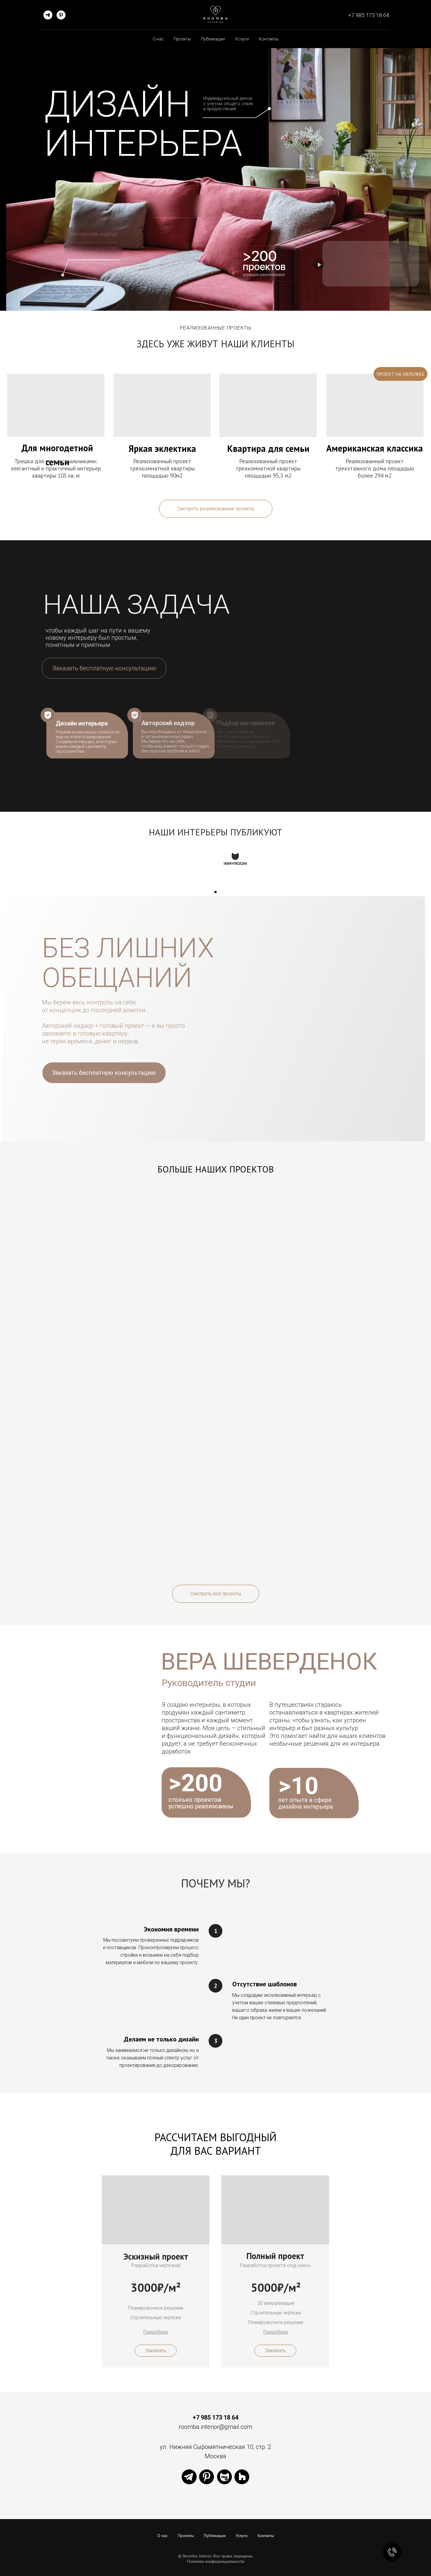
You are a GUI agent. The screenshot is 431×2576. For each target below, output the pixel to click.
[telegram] (47, 14)
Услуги (242, 39)
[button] (104, 668)
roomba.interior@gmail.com (215, 2426)
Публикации (213, 39)
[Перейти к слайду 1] (215, 892)
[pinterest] (61, 14)
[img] (162, 405)
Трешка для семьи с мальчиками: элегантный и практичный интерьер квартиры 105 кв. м (56, 468)
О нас (158, 39)
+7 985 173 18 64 (368, 15)
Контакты (268, 39)
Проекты (182, 39)
